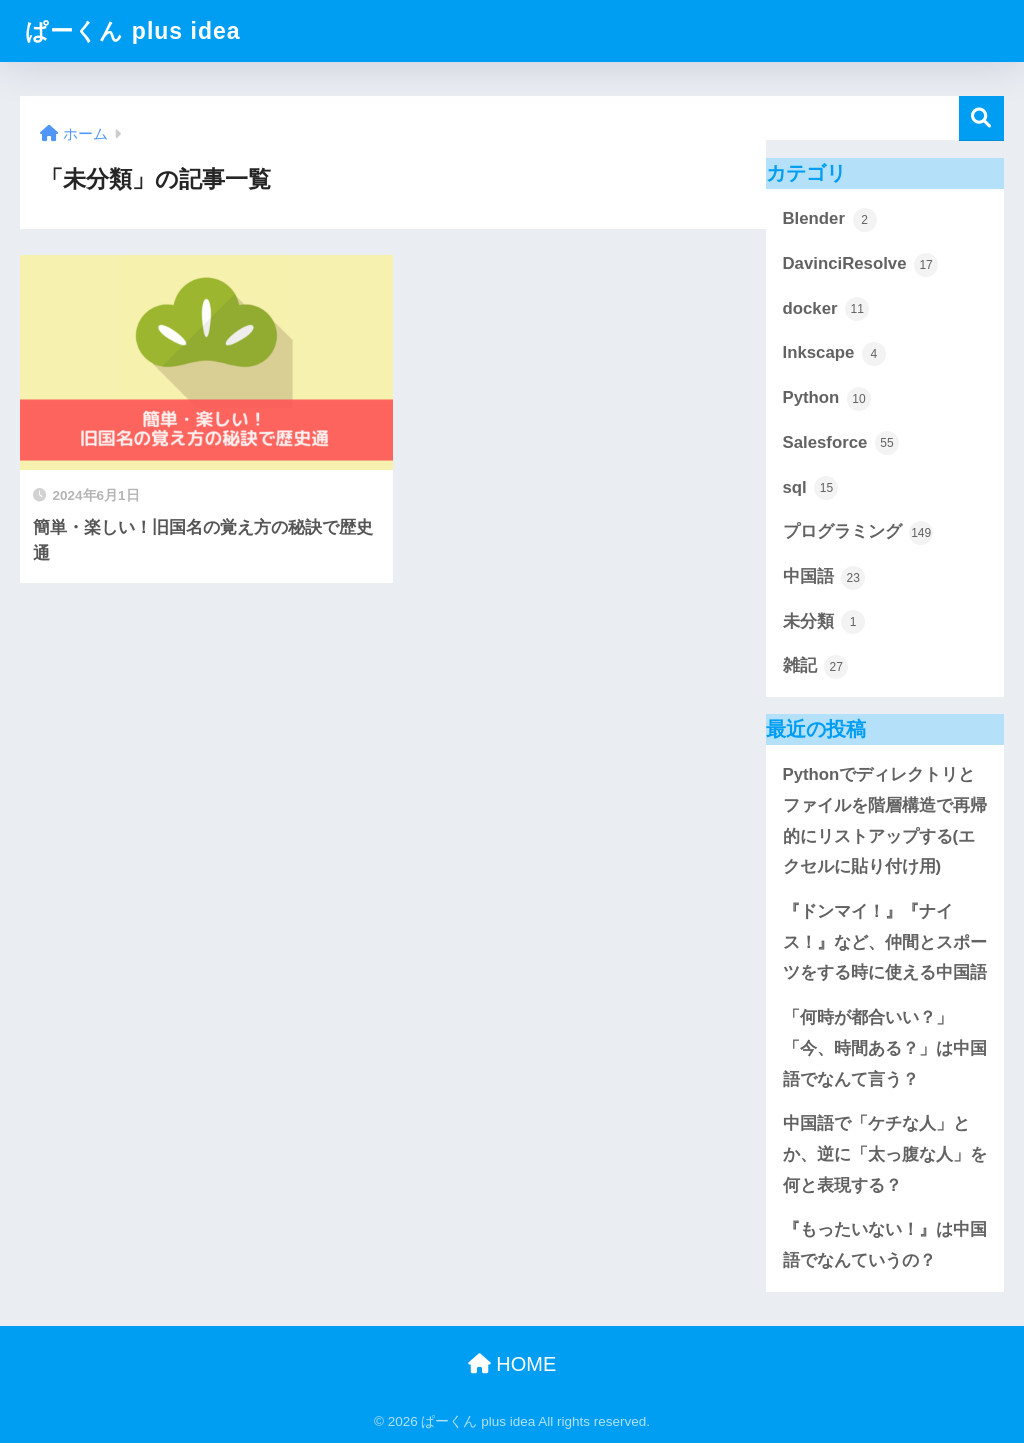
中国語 (824, 578)
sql (811, 488)
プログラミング (858, 533)
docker (826, 309)
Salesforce (841, 443)
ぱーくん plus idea (132, 31)
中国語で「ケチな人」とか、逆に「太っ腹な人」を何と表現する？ (885, 1154)
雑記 (816, 667)
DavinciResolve (861, 265)
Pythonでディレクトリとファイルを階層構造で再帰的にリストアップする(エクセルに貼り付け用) (885, 820)
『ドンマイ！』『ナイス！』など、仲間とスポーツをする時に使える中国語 (885, 942)
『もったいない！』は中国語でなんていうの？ (885, 1245)
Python (827, 399)
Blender (830, 220)
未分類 (824, 622)
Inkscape (834, 354)
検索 (981, 118)
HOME (512, 1364)
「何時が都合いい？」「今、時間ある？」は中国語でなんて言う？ (885, 1048)
